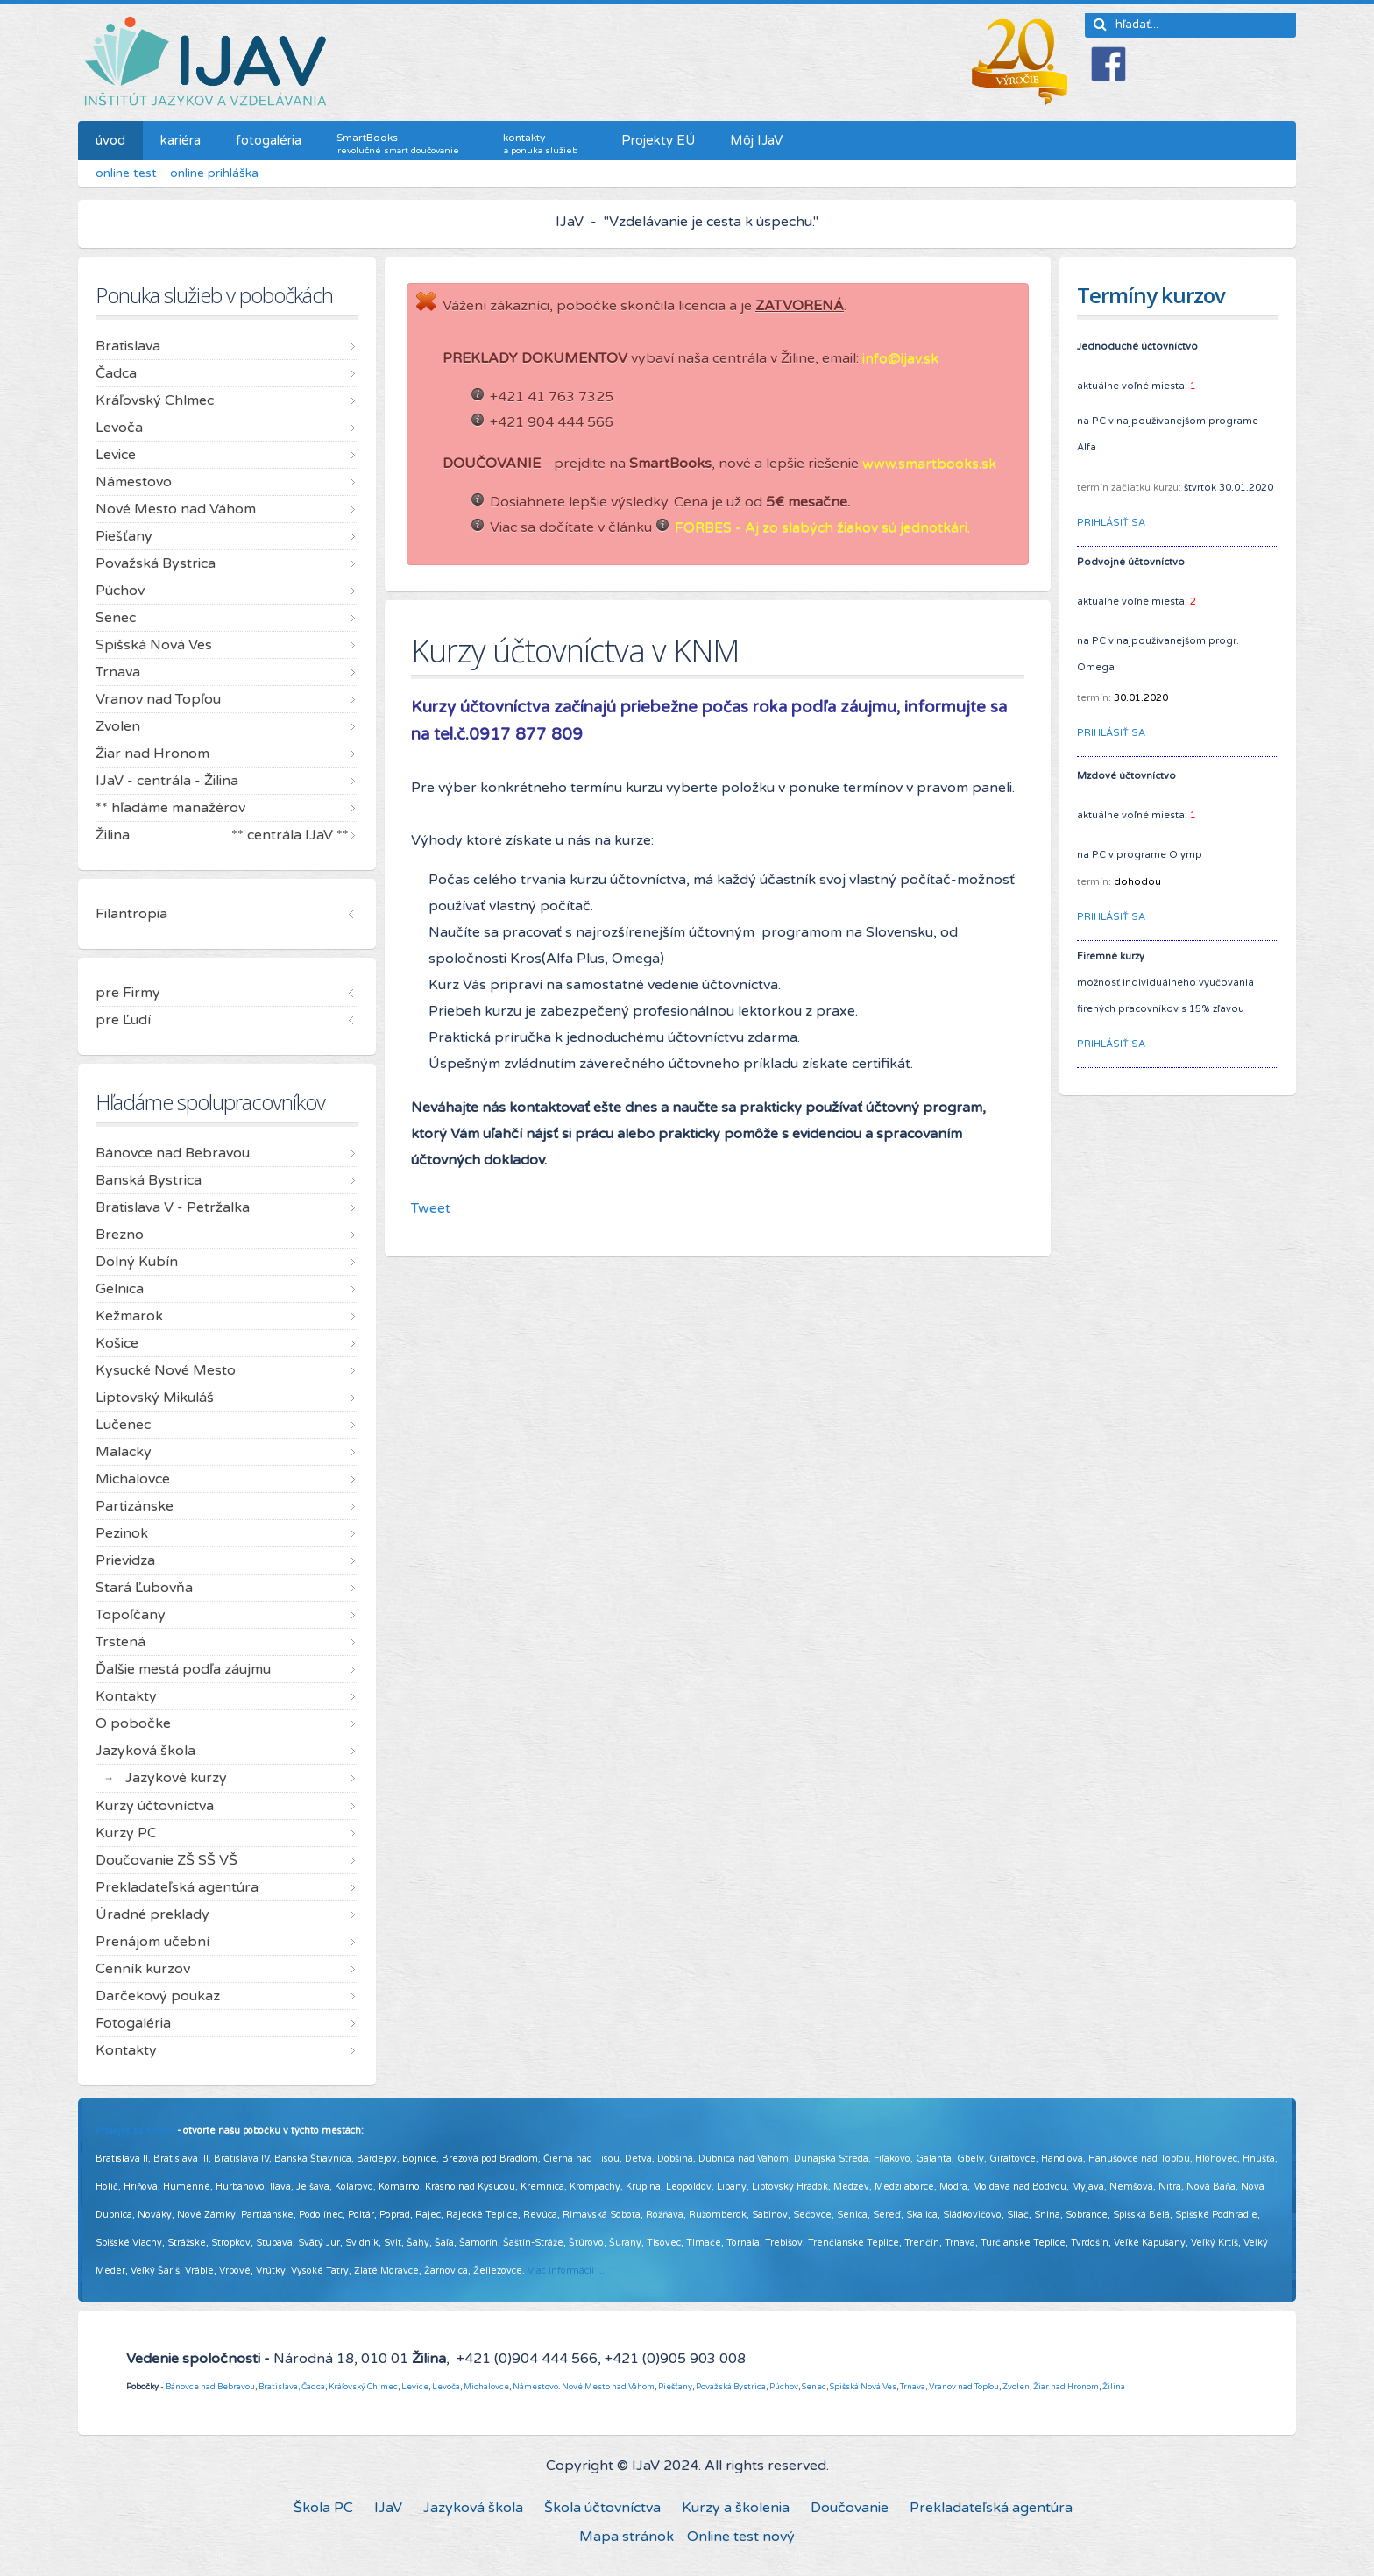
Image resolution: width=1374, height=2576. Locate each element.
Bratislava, (279, 2386)
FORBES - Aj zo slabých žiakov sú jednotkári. (822, 527)
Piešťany (675, 2386)
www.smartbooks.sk (929, 463)
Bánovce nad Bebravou (210, 2386)
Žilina (1113, 2386)
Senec (814, 2386)
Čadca (313, 2386)
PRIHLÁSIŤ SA (1111, 522)
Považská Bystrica (731, 2386)
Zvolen (1016, 2386)
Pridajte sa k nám (135, 2130)
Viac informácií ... (566, 2270)
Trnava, (913, 2386)
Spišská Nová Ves (863, 2386)
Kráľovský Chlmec (363, 2386)
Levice (414, 2386)
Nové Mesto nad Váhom (608, 2386)
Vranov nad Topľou (964, 2386)
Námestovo (535, 2386)
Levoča (446, 2386)
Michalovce (486, 2386)
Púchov (783, 2386)
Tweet (430, 1208)
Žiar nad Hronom (1066, 2386)
